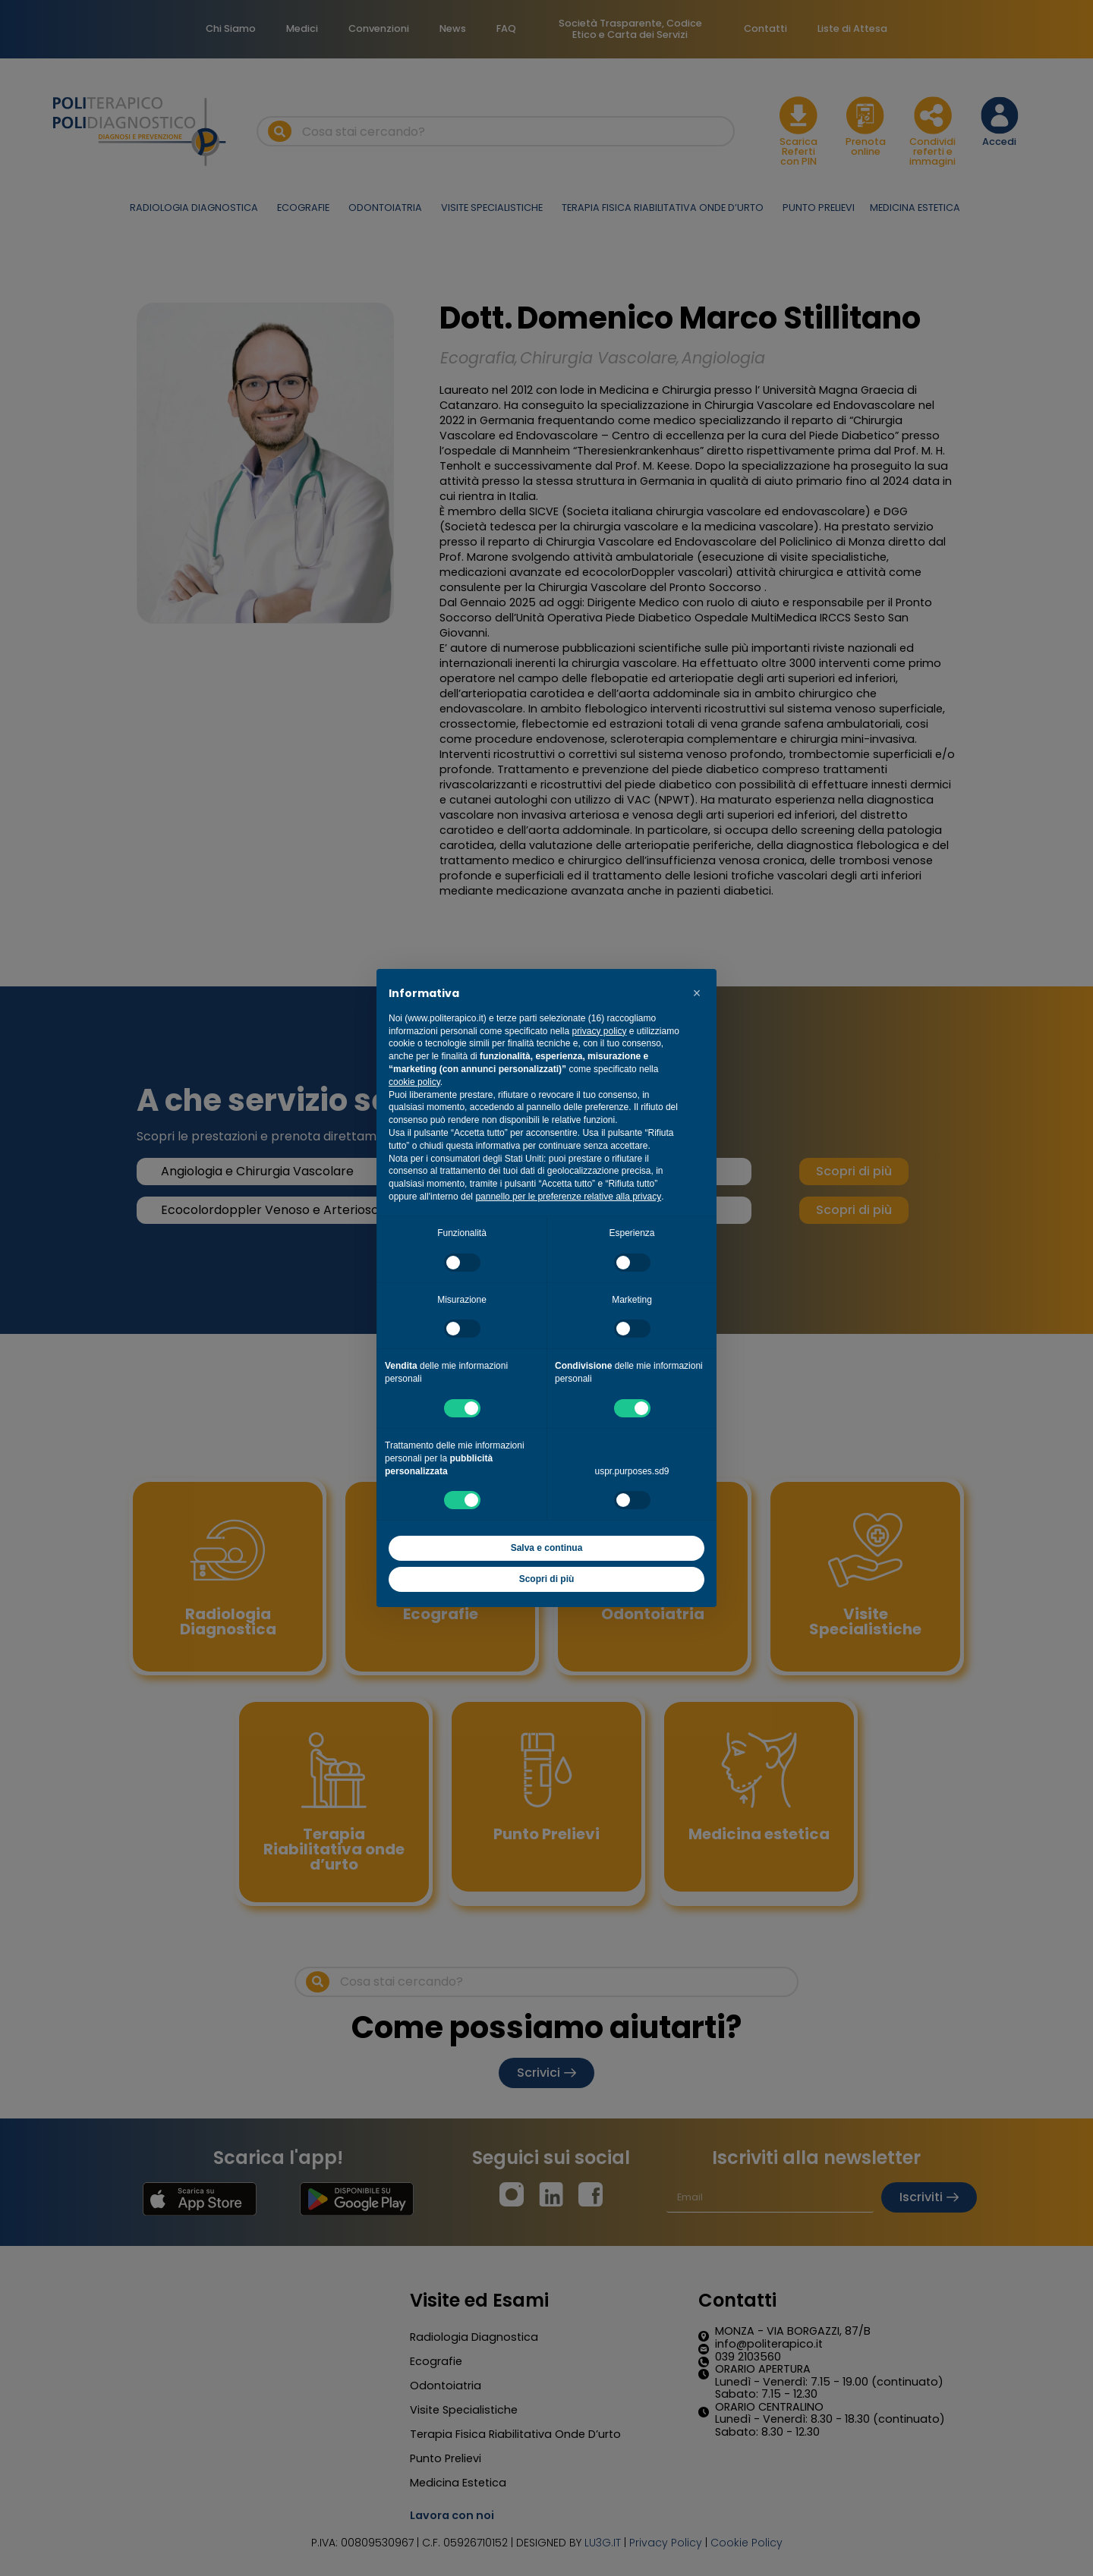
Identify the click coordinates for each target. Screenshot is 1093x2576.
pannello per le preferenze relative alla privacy (568, 1196)
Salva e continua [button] (547, 1548)
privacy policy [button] (599, 1031)
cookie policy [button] (414, 1082)
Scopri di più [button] (547, 1579)
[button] (697, 993)
